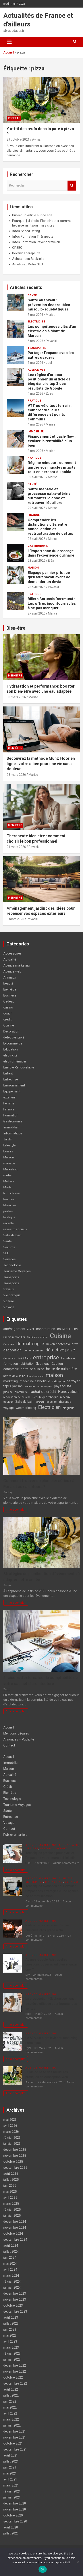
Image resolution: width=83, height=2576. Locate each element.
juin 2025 (9, 2186)
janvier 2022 (12, 2425)
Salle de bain (12, 1235)
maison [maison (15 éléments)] (54, 1375)
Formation (10, 1115)
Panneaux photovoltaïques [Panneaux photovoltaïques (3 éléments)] (38, 1386)
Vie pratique (12, 1295)
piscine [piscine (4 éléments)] (8, 1392)
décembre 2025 (14, 2150)
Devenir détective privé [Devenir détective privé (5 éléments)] (62, 1344)
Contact (9, 1745)
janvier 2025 (12, 2216)
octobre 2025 (13, 2162)
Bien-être (15, 628)
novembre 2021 (14, 2437)
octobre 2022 (13, 2377)
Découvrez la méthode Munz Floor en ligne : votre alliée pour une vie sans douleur (41, 763)
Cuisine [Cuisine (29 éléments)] (60, 1336)
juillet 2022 (11, 2395)
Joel (49, 362)
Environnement (14, 1085)
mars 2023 (11, 2347)
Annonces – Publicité (18, 1739)
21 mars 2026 (16, 847)
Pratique (34, 400)
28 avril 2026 (36, 539)
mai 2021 (10, 2473)
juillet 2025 (11, 2180)
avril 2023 (10, 2341)
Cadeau (8, 1001)
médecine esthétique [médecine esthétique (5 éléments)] (35, 1381)
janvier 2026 (12, 2144)
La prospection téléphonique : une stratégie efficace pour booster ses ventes (51, 2004)
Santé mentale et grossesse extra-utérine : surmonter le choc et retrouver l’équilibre (50, 496)
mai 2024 (10, 2264)
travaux (8, 1289)
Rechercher (72, 186)
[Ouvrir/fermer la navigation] (9, 42)
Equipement (11, 1091)
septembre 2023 (15, 2311)
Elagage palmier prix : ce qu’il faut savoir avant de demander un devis (49, 577)
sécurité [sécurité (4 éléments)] (51, 1401)
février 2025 (12, 2210)
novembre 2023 (14, 2299)
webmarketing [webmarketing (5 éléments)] (26, 1408)
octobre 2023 (13, 2305)
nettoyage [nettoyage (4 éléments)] (58, 1381)
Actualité (9, 959)
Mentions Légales (16, 1733)
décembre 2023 (14, 2294)
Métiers (8, 1181)
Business (10, 995)
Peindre (8, 1199)
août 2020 (10, 2527)
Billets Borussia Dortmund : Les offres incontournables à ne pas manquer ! (52, 603)
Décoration (11, 1031)
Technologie (12, 1265)
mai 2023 (10, 2335)
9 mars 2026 (15, 919)
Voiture (8, 1301)
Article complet (15, 1509)
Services (9, 1259)
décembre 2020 (14, 2503)
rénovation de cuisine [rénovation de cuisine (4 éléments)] (17, 1397)
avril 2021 (10, 2479)
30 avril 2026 (36, 477)
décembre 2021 (14, 2431)
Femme (8, 1103)
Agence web (36, 369)
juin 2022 (9, 2401)
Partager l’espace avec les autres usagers (51, 354)
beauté (8, 983)
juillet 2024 (11, 2252)
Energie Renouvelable (18, 1067)
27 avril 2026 (36, 613)
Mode (7, 1187)
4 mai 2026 (35, 393)
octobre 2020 (13, 2515)
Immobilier (36, 431)
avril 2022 (10, 2413)
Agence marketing (16, 965)
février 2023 (12, 2353)
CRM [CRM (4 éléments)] (75, 1329)
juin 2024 (9, 2258)
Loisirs (8, 1151)
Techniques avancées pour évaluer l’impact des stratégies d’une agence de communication (52, 1891)
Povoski (51, 341)
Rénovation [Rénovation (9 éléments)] (68, 1391)
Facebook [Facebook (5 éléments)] (68, 1358)
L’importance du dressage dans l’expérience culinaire (51, 553)
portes (8, 1211)
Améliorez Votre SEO (27, 264)
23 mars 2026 (16, 774)
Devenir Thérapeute (26, 253)
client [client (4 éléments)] (30, 1329)
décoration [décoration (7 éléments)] (12, 1350)
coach (7, 1013)
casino (8, 1007)
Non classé (11, 1193)
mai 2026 (10, 2120)
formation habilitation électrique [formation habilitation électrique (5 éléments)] (26, 1364)
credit (7, 1019)
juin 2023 (9, 2329)
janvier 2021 (12, 2497)
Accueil (8, 1727)
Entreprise (10, 1079)
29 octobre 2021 (18, 139)
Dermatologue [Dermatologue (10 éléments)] (30, 1343)
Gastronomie (38, 545)
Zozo (49, 393)
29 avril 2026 (36, 508)
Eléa (51, 560)
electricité (36, 321)
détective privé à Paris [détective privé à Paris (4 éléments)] (17, 1358)
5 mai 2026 (35, 314)
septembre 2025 (15, 2168)
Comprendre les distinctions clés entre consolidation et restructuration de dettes (50, 527)
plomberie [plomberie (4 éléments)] (21, 1392)
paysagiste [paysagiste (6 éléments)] (62, 1386)
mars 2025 (11, 2204)
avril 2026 (10, 2126)
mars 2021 (11, 2485)
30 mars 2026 (16, 697)
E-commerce (12, 1043)
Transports (37, 348)
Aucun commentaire (66, 1863)
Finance (34, 515)
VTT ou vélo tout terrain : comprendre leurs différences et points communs (49, 412)
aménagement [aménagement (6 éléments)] (14, 1329)
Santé (32, 295)
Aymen (37, 139)
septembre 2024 (15, 2240)
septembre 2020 (15, 2521)
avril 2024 (10, 2270)
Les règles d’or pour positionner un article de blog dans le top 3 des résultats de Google (49, 381)
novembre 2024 (14, 2228)
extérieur (9, 1097)
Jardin (7, 1139)
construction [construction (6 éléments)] (45, 1329)
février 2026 (12, 2138)
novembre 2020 (14, 2509)
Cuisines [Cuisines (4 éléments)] (8, 1344)
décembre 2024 (14, 2222)
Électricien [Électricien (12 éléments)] (49, 1407)
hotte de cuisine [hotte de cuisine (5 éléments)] (32, 1369)
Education (10, 1049)
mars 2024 (11, 2276)
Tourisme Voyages (17, 1271)
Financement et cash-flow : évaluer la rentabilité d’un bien (51, 441)
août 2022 (10, 2389)
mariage (9, 1163)
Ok (42, 2569)
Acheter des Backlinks (28, 259)
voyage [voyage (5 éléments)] (8, 1408)
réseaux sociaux (15, 1229)
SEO (6, 1253)
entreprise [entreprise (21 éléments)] (46, 1357)
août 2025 (10, 2174)
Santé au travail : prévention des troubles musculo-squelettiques (49, 304)
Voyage (8, 1307)
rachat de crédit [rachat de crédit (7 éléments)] (43, 1391)
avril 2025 (10, 2198)
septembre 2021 (15, 2449)
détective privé (13, 1037)
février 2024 (12, 2282)
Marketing (10, 1169)
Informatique (12, 1133)
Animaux (9, 977)
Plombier (9, 1205)
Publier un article (15, 1835)
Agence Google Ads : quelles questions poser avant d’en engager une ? (51, 1964)
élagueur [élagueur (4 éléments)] (68, 1408)
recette (14, 118)
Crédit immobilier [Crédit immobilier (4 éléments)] (14, 1337)
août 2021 (10, 2455)
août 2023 (10, 2317)
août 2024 (10, 2246)
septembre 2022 (15, 2383)
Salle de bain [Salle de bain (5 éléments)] (24, 1402)
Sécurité (9, 1247)
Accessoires (12, 953)
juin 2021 (9, 2467)
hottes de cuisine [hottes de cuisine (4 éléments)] (14, 1376)
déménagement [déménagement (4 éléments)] (33, 1350)
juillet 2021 (11, 2461)
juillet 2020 (11, 2533)
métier (8, 1175)
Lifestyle (9, 1145)
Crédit (7, 1787)
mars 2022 (11, 2419)
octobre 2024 (13, 2234)
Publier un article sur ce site (32, 215)
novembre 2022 (14, 2371)
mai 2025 (10, 2192)
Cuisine (8, 1025)
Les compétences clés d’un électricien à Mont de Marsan (52, 331)
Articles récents (26, 287)
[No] (77, 2562)
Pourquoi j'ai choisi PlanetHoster (35, 221)
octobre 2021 (13, 2443)
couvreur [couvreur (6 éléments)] (63, 1329)
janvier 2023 (12, 2359)
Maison (33, 567)
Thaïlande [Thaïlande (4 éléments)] (65, 1401)
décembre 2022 (14, 2365)
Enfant (8, 1073)
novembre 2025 (14, 2156)
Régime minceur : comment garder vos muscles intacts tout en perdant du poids (52, 467)
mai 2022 (10, 2407)
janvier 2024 (12, 2288)
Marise (50, 314)
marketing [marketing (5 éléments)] (10, 1381)
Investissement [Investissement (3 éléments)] (35, 1376)
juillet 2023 (11, 2323)
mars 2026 (11, 2132)
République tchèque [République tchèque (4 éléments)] (45, 1397)
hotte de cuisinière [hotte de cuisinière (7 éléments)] (61, 1369)
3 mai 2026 (35, 451)
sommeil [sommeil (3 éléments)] (39, 1401)
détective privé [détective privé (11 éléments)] (60, 1350)
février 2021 (12, 2491)
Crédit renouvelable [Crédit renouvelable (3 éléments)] (37, 1337)
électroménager (14, 1061)
